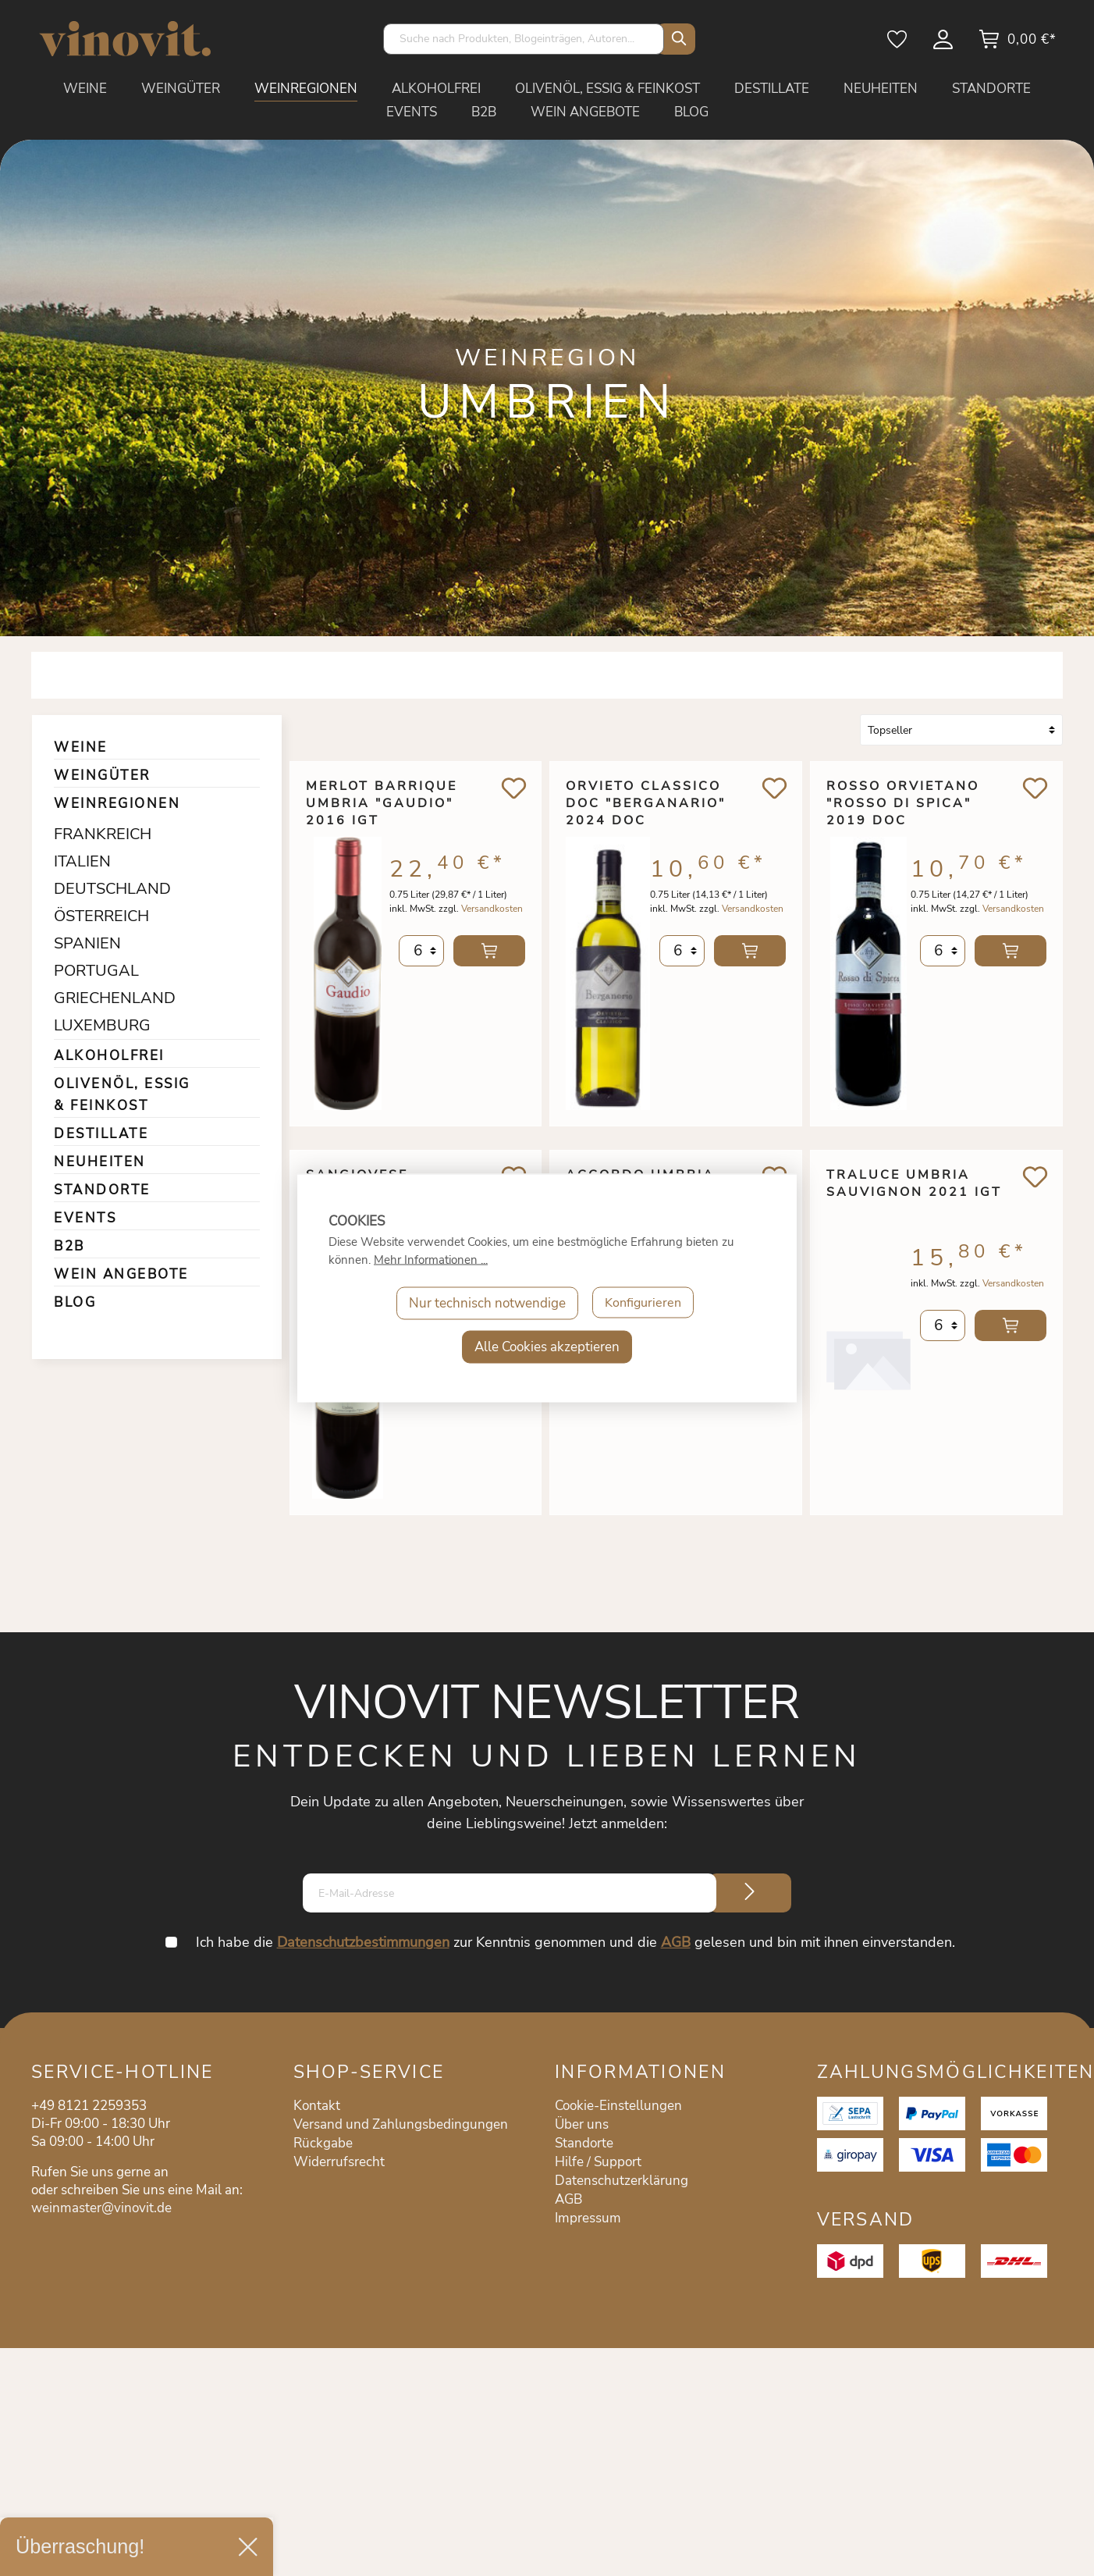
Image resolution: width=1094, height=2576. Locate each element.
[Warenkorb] (1017, 44)
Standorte (584, 2143)
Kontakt (316, 2106)
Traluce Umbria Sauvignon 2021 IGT (914, 1183)
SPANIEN (87, 943)
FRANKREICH (96, 834)
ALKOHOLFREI (109, 1056)
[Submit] (750, 1892)
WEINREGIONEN (117, 804)
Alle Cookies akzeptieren (547, 1347)
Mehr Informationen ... (431, 1260)
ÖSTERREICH (96, 916)
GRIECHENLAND (96, 998)
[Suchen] (675, 39)
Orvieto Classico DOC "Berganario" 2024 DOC (646, 803)
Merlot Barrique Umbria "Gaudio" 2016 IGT (381, 803)
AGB (676, 1942)
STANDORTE (102, 1190)
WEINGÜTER (102, 776)
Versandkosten (492, 916)
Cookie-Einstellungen (618, 2106)
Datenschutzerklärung (621, 2181)
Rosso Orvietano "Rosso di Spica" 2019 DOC (902, 803)
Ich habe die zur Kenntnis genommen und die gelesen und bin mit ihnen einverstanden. (576, 1942)
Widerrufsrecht (339, 2162)
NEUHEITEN (100, 1162)
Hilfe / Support (598, 2162)
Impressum (588, 2218)
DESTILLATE (101, 1134)
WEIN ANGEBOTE (121, 1274)
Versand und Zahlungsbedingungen (400, 2124)
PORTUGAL (96, 970)
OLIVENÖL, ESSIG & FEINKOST (122, 1095)
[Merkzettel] (898, 44)
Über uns (582, 2124)
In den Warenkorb (489, 958)
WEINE (81, 747)
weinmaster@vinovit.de (101, 2208)
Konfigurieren (643, 1303)
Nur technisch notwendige (485, 1303)
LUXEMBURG (96, 1025)
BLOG (75, 1302)
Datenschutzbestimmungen (364, 1942)
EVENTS (85, 1218)
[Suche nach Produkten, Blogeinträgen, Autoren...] (523, 39)
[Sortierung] (961, 729)
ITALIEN (82, 861)
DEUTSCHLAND (96, 888)
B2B (69, 1246)
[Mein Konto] (944, 44)
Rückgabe (323, 2143)
